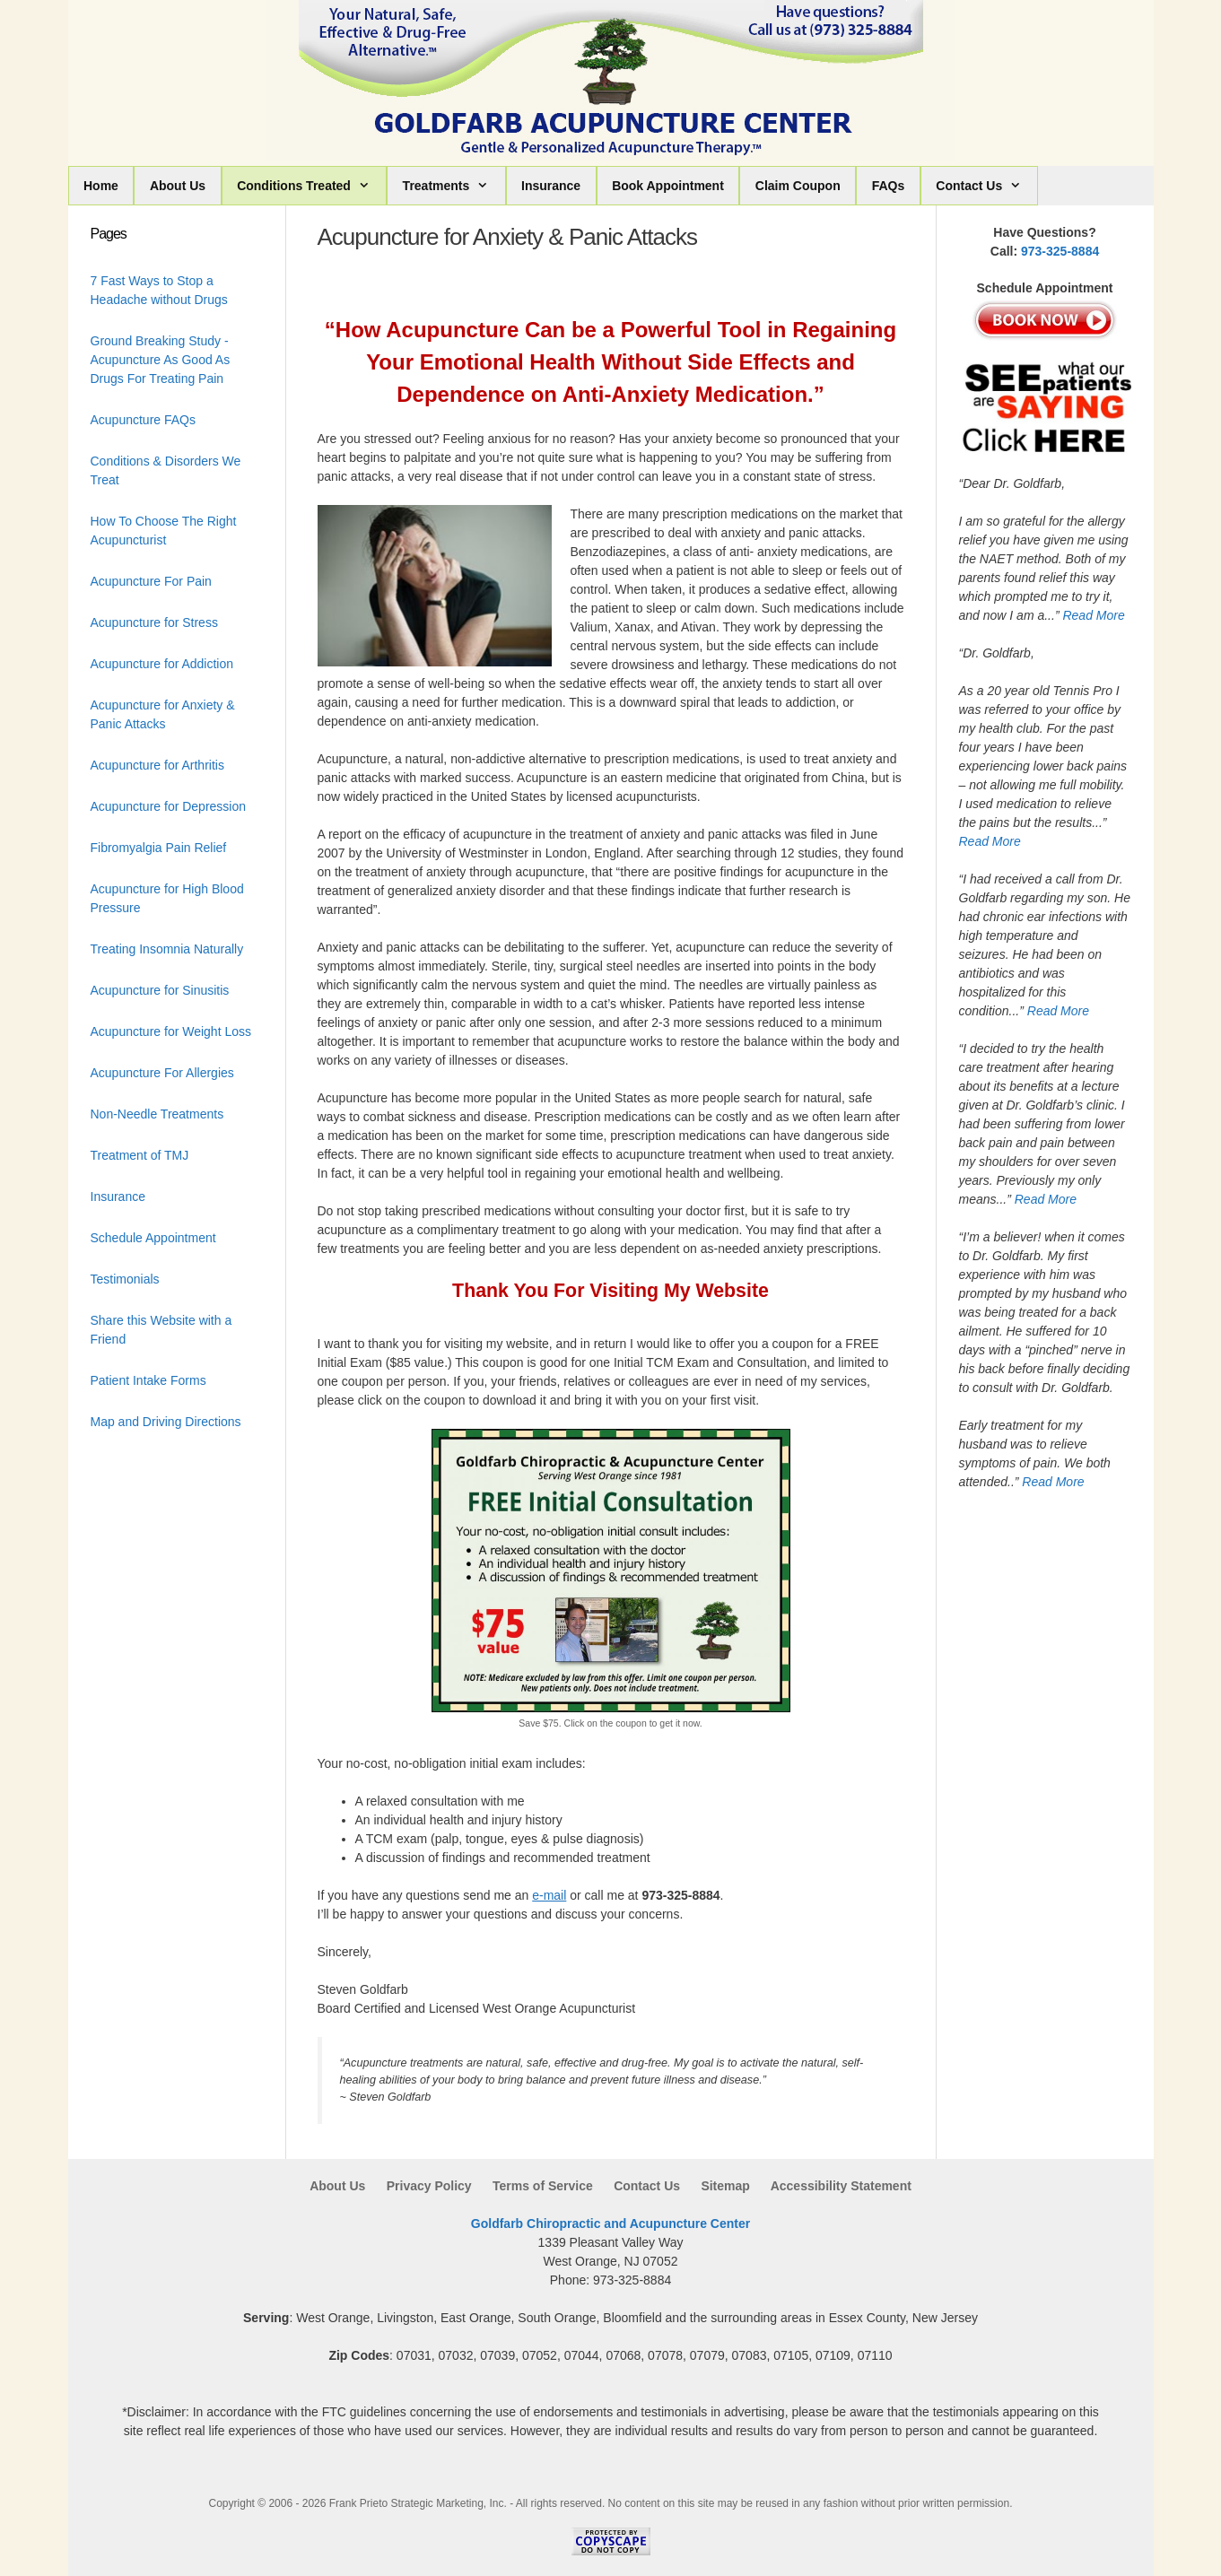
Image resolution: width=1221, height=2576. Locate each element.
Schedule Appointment (153, 1238)
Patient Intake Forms (148, 1380)
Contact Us (986, 186)
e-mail (549, 1895)
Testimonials (125, 1279)
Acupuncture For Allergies (162, 1073)
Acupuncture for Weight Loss (171, 1031)
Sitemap (725, 2186)
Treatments (454, 186)
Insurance (550, 185)
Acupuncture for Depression (169, 806)
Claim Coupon (798, 185)
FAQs (888, 185)
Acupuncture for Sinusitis (160, 990)
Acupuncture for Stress (154, 622)
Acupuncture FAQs (143, 420)
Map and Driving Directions (166, 1421)
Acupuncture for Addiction (162, 664)
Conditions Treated (311, 186)
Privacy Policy (429, 2186)
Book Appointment (668, 185)
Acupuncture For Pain (151, 581)
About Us (177, 185)
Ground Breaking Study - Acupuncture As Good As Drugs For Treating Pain (161, 360)
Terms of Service (543, 2186)
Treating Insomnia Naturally (167, 949)
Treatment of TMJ (140, 1155)
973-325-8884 (1060, 251)
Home (100, 185)
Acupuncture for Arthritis (157, 765)
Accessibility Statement (841, 2186)
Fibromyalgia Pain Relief (159, 847)
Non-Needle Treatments (157, 1114)
